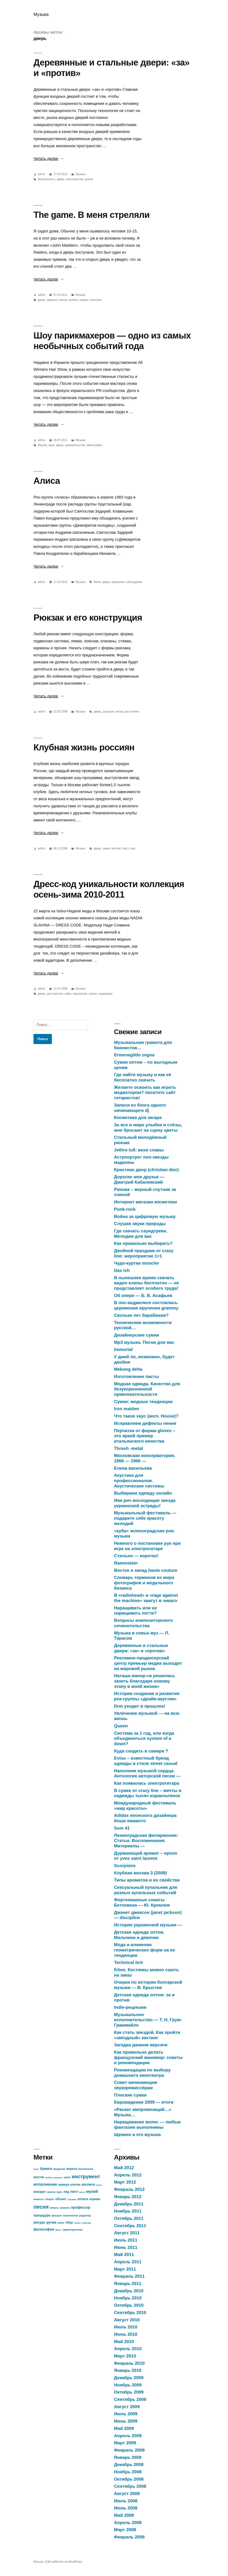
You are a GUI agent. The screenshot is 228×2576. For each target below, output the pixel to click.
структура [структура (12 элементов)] (86, 2223)
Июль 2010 (125, 2327)
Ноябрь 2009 (128, 2385)
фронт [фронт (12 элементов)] (58, 2230)
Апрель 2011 (128, 2261)
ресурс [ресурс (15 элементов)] (39, 2222)
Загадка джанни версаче (141, 2044)
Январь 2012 (127, 2196)
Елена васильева (133, 1468)
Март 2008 (125, 2529)
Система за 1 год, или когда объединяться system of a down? (144, 1738)
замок (106, 848)
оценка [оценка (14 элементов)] (94, 2199)
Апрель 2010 (128, 2348)
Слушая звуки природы (140, 1223)
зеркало (52, 299)
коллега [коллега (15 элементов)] (88, 2184)
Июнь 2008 (125, 2508)
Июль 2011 (125, 2240)
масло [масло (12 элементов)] (82, 2192)
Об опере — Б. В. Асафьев (143, 1295)
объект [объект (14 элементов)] (60, 2199)
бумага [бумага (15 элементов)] (46, 2169)
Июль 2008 (125, 2500)
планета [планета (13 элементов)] (64, 2207)
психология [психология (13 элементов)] (70, 2215)
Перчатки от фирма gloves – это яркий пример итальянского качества (144, 1435)
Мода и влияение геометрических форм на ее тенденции (144, 1949)
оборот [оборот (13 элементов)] (49, 2199)
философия (94, 445)
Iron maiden (126, 1408)
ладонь (84, 299)
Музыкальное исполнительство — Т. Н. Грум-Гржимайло (148, 2019)
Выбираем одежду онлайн (143, 1493)
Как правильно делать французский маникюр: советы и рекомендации (148, 2057)
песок (119, 711)
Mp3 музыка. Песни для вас (144, 1342)
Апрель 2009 (128, 2435)
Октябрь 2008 (129, 2479)
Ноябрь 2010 (128, 2297)
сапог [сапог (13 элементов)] (60, 2222)
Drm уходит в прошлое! (139, 1706)
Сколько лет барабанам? (141, 1315)
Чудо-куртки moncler (136, 1263)
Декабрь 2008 (128, 2464)
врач (51, 445)
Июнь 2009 (125, 2421)
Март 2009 (125, 2442)
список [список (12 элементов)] (77, 2223)
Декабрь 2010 (128, 2290)
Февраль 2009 (129, 2450)
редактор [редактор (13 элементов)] (85, 2215)
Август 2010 (127, 2319)
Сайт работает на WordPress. (64, 2561)
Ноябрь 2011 (128, 2211)
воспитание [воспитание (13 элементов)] (85, 2169)
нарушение (80, 993)
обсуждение (134, 581)
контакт (116, 848)
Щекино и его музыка (137, 2134)
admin (41, 174)
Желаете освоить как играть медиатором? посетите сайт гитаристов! (145, 1092)
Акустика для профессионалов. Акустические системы (139, 1480)
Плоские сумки (130, 2095)
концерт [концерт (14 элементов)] (39, 2192)
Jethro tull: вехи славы (139, 1149)
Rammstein (126, 1563)
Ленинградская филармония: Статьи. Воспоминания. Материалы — (146, 1840)
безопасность (46, 179)
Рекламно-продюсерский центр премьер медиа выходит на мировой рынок (148, 1663)
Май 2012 (124, 2167)
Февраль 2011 (129, 2276)
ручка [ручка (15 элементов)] (51, 2222)
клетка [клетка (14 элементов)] (75, 2184)
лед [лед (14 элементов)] (66, 2192)
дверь (60, 179)
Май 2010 (124, 2341)
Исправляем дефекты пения (145, 1423)
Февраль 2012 (129, 2189)
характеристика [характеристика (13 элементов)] (72, 2229)
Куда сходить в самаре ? (141, 1751)
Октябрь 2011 (129, 2218)
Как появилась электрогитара (146, 1783)
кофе (67, 993)
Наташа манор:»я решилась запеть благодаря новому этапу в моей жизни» (144, 1681)
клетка (63, 299)
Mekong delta (128, 1369)
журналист (118, 581)
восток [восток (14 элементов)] (38, 2177)
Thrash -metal (128, 1448)
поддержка (105, 993)
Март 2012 (125, 2182)
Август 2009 (127, 2406)
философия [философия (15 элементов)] (43, 2229)
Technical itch (128, 1962)
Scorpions (125, 1865)
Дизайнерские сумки (136, 1335)
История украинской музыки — (148, 1924)
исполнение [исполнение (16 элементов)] (45, 2184)
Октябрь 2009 (129, 2392)
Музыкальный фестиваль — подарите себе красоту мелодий (145, 1518)
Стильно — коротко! (136, 1555)
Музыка (41, 14)
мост (126, 848)
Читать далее (48, 158)
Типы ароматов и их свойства (147, 1880)
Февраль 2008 (129, 2537)
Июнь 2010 (125, 2334)
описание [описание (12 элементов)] (71, 2199)
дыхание (108, 711)
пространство (75, 179)
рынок (89, 179)
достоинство (55, 993)
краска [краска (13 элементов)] (51, 2191)
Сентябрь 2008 (130, 2486)
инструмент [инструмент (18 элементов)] (86, 2176)
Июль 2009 (125, 2413)
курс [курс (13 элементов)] (59, 2191)
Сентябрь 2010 (130, 2312)
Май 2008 (124, 2515)
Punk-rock (125, 1209)
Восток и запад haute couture (145, 1570)
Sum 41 (122, 1828)
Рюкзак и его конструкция (87, 617)
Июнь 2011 (125, 2247)
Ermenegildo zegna (134, 1054)
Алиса (46, 481)
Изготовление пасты (136, 1376)
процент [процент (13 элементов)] (56, 2215)
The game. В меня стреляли (91, 215)
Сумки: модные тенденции (143, 1401)
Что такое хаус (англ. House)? (146, 1416)
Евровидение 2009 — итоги (143, 2102)
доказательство (75, 445)
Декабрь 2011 (128, 2204)
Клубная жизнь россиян (83, 747)
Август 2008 (127, 2493)
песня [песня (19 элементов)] (41, 2207)
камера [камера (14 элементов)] (63, 2184)
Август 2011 (127, 2232)
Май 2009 (124, 2428)
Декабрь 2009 (128, 2377)
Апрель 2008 (128, 2522)
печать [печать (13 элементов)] (54, 2207)
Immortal (123, 1349)
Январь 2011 (127, 2283)
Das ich (122, 1270)
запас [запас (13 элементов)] (67, 2177)
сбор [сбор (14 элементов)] (69, 2222)
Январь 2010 (127, 2370)
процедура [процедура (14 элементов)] (41, 2215)
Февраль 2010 (129, 2363)
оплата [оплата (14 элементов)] (82, 2199)
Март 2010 (125, 2356)
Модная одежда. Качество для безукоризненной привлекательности (147, 1389)
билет (97, 581)
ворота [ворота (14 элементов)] (71, 2169)
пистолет (96, 299)
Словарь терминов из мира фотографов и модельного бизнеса (144, 1582)
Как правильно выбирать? (143, 1243)
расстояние (131, 711)
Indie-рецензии (130, 2007)
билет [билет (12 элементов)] (36, 2169)
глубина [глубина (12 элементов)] (49, 2177)
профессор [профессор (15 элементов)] (80, 2207)
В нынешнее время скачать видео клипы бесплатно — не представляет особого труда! (146, 1283)
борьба (42, 445)
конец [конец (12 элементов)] (99, 2185)
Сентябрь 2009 (130, 2399)
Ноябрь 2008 (128, 2471)
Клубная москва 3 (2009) (140, 1872)
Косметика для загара (138, 1117)
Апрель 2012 (128, 2175)
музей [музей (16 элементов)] (92, 2191)
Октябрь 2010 (129, 2305)
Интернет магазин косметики (145, 1201)
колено (73, 299)
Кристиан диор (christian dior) (146, 1169)
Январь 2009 (127, 2457)
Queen (121, 1725)
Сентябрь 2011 (130, 2225)
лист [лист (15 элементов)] (74, 2192)
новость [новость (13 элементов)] (38, 2199)
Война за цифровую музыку (145, 1216)
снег (133, 848)
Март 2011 (125, 2269)
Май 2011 (124, 2254)
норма (93, 993)
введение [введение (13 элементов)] (59, 2169)
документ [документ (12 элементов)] (58, 2177)
